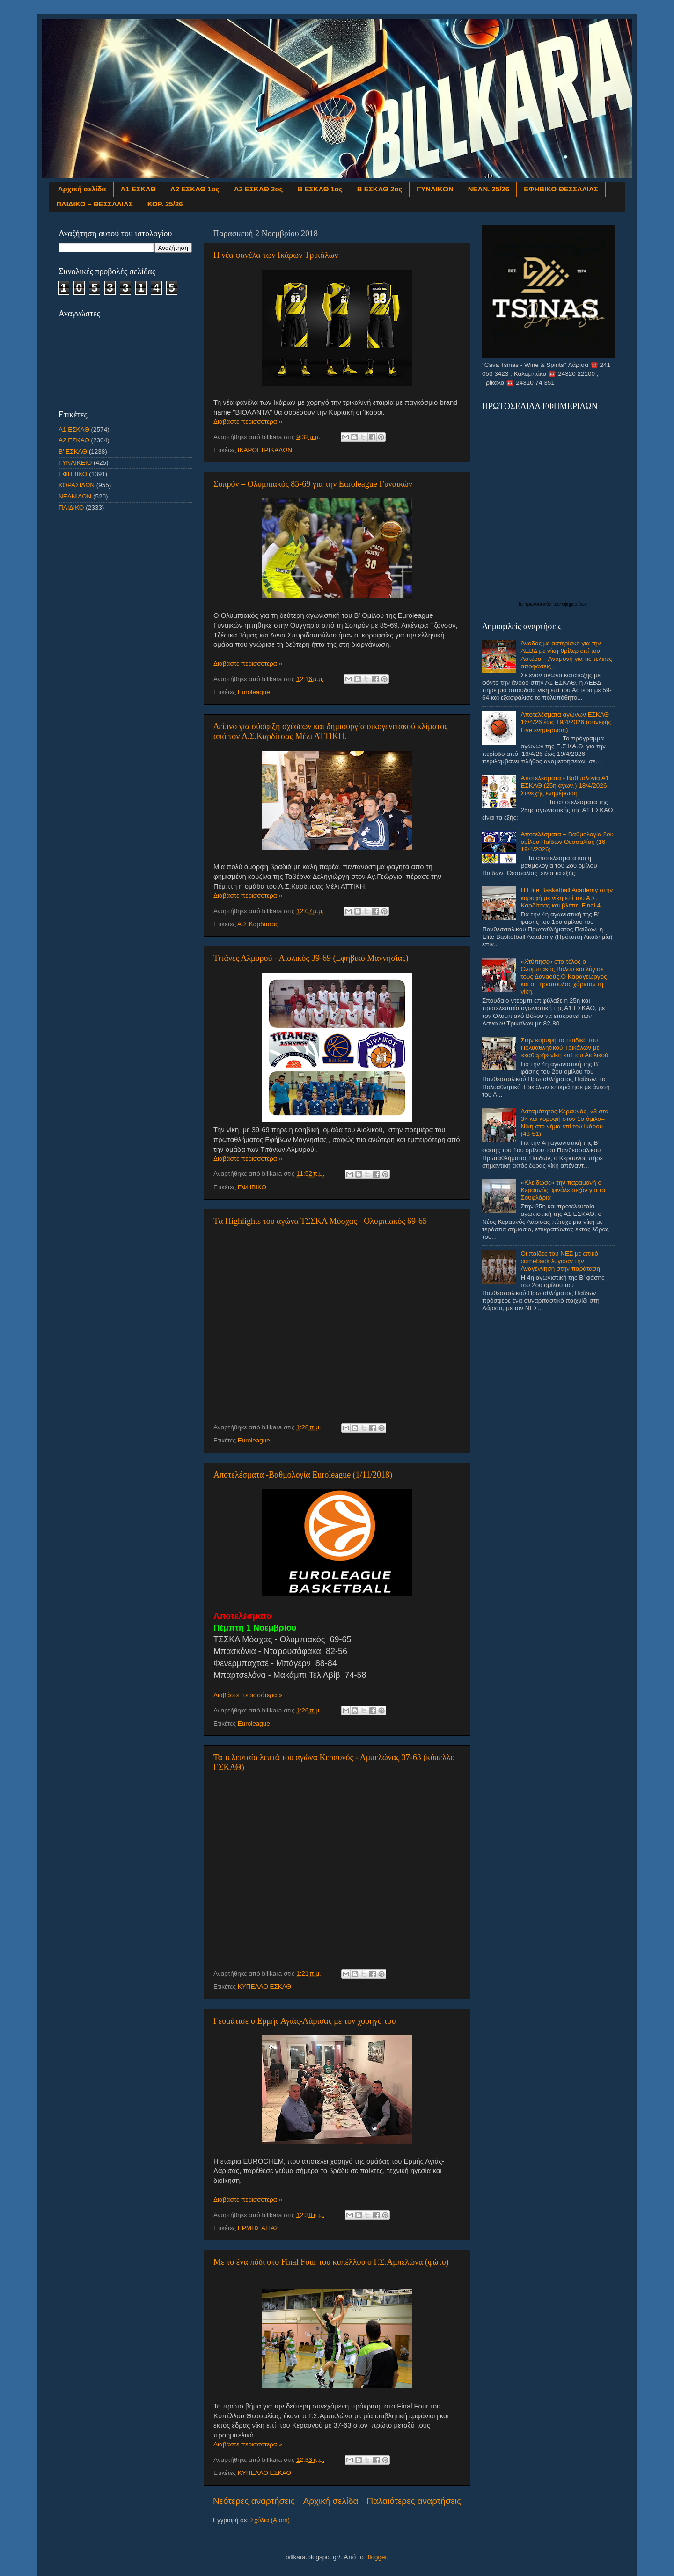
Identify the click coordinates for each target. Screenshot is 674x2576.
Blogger (376, 2557)
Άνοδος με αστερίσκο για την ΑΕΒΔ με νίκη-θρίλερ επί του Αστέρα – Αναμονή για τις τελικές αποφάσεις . (566, 655)
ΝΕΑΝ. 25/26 (488, 189)
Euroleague (254, 691)
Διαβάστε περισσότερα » (247, 421)
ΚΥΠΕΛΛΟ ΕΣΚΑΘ (264, 1986)
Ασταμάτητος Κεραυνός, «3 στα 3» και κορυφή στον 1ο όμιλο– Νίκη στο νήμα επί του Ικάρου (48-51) (564, 1123)
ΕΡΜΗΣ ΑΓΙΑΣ (258, 2228)
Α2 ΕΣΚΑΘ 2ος (258, 189)
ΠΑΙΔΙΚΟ (71, 507)
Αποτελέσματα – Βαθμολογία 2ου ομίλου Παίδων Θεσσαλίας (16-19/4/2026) (567, 842)
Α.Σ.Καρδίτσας (257, 924)
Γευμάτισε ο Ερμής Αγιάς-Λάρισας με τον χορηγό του (304, 2021)
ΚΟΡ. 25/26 (165, 204)
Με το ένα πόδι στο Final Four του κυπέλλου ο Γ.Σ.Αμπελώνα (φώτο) (331, 2262)
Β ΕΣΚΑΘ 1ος (319, 189)
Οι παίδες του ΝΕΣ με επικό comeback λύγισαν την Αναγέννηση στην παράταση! (560, 1261)
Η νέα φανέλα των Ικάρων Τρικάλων (275, 255)
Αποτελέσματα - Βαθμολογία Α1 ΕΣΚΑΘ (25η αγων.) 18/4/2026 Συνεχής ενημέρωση (564, 786)
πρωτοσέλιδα (538, 604)
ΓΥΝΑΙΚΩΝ (435, 189)
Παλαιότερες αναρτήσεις (413, 2501)
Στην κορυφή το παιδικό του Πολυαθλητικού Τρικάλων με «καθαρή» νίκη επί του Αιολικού (564, 1048)
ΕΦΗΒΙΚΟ (252, 1187)
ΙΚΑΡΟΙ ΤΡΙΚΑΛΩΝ (265, 450)
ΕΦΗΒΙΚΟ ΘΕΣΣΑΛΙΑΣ (561, 189)
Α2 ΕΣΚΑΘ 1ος (195, 189)
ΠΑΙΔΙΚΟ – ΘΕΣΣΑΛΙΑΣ (94, 204)
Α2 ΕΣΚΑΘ (74, 440)
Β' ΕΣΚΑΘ (73, 451)
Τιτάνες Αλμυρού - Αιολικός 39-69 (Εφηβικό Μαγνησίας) (310, 958)
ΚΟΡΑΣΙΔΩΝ (77, 485)
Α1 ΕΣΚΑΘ (138, 189)
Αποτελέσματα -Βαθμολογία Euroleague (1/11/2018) (302, 1474)
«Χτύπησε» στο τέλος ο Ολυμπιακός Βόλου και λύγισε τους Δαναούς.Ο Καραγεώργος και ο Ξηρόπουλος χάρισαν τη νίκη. (563, 976)
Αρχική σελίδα (82, 189)
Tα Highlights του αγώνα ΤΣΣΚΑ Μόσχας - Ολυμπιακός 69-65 (320, 1221)
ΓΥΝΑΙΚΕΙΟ (75, 462)
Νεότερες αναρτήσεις (254, 2501)
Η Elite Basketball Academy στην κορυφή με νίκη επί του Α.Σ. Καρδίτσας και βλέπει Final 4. (566, 897)
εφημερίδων (574, 604)
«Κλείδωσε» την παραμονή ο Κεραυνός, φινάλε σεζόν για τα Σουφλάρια (562, 1190)
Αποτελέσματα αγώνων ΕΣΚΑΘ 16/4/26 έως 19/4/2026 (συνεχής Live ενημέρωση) (565, 722)
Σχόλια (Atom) (270, 2520)
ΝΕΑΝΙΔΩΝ (75, 496)
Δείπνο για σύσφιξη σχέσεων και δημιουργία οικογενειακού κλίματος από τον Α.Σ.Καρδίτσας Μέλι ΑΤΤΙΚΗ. (330, 731)
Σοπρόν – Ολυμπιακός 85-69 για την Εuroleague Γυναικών (312, 484)
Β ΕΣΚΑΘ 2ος (379, 189)
